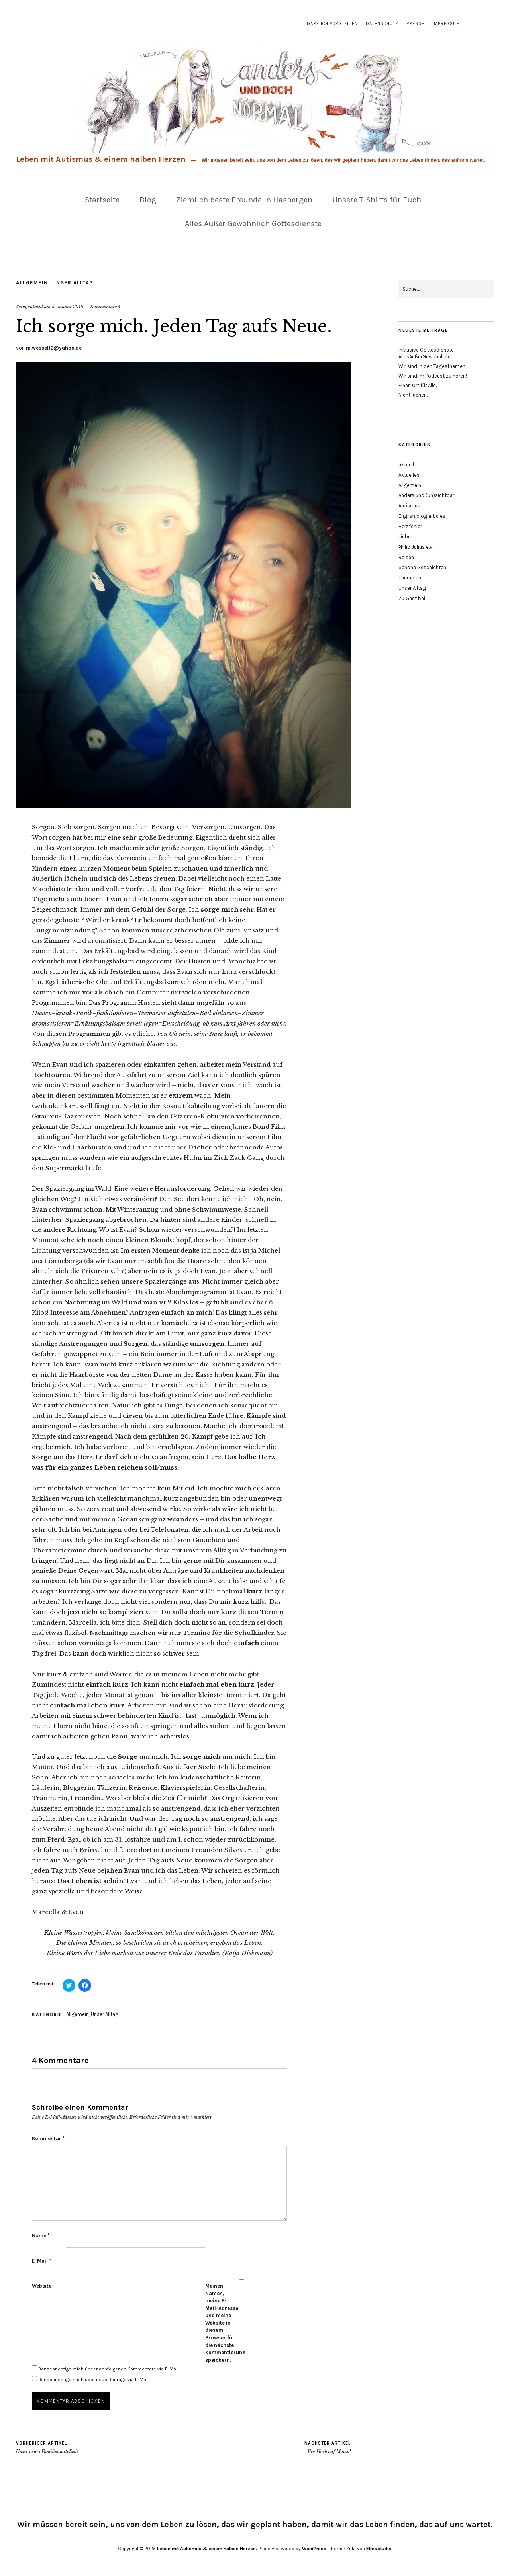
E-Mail (41, 2261)
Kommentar (48, 2138)
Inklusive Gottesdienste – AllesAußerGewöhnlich (427, 353)
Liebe (404, 537)
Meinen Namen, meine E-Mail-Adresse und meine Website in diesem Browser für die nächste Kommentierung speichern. (222, 2323)
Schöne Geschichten (422, 567)
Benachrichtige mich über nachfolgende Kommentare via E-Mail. (108, 2369)
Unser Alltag (73, 283)
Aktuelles (409, 475)
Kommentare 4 (105, 306)
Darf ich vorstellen (332, 23)
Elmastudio (378, 2548)
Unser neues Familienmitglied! (47, 2447)
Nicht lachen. (413, 395)
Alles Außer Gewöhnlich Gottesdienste (253, 223)
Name (40, 2236)
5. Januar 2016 (67, 306)
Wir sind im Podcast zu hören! (432, 376)
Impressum (446, 23)
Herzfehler (410, 526)
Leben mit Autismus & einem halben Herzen (101, 159)
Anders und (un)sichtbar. (426, 495)
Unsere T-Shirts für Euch (376, 199)
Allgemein (32, 283)
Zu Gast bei (411, 598)
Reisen (406, 557)
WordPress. (315, 2548)
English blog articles (421, 516)
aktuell (406, 465)
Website (41, 2286)
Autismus (409, 506)
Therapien (409, 578)
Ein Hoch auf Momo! (327, 2447)
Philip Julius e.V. (415, 547)
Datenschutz (382, 23)
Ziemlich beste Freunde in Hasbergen (244, 199)
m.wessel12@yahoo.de (54, 348)
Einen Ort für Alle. (417, 385)
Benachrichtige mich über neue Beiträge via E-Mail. (93, 2379)
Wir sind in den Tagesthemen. (432, 366)
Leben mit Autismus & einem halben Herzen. (207, 2548)
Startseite (102, 199)
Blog (147, 199)
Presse (415, 23)
